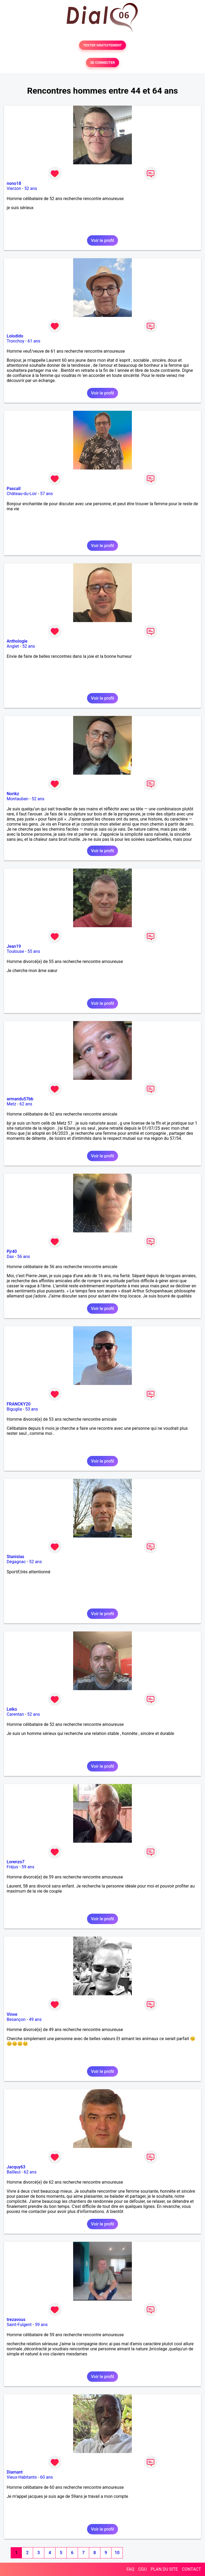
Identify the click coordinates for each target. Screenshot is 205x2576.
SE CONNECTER (102, 63)
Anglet (13, 646)
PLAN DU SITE (164, 2569)
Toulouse (15, 951)
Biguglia (14, 1409)
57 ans (46, 493)
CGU (142, 2569)
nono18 (14, 183)
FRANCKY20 (18, 1404)
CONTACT (191, 2569)
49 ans (35, 2019)
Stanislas (15, 1556)
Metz (11, 1103)
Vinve (12, 2014)
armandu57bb (20, 1098)
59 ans (28, 1866)
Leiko (12, 1709)
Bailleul (14, 2172)
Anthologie (17, 641)
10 (117, 2552)
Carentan (15, 1714)
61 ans (33, 341)
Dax (10, 1256)
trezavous (16, 2319)
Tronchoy (15, 341)
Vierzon (14, 188)
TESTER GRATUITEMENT (102, 45)
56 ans (23, 1256)
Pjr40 (12, 1251)
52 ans (30, 188)
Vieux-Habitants (22, 2477)
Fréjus (12, 1866)
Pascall (14, 488)
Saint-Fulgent (19, 2324)
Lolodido (15, 336)
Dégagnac (16, 1561)
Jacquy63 (16, 2166)
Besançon (16, 2019)
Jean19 (14, 946)
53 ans (31, 1409)
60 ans (46, 2477)
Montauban (17, 798)
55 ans (33, 951)
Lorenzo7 (16, 1861)
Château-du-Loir (22, 493)
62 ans (25, 1103)
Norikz (13, 793)
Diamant (15, 2472)
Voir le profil (102, 240)
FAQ (130, 2569)
